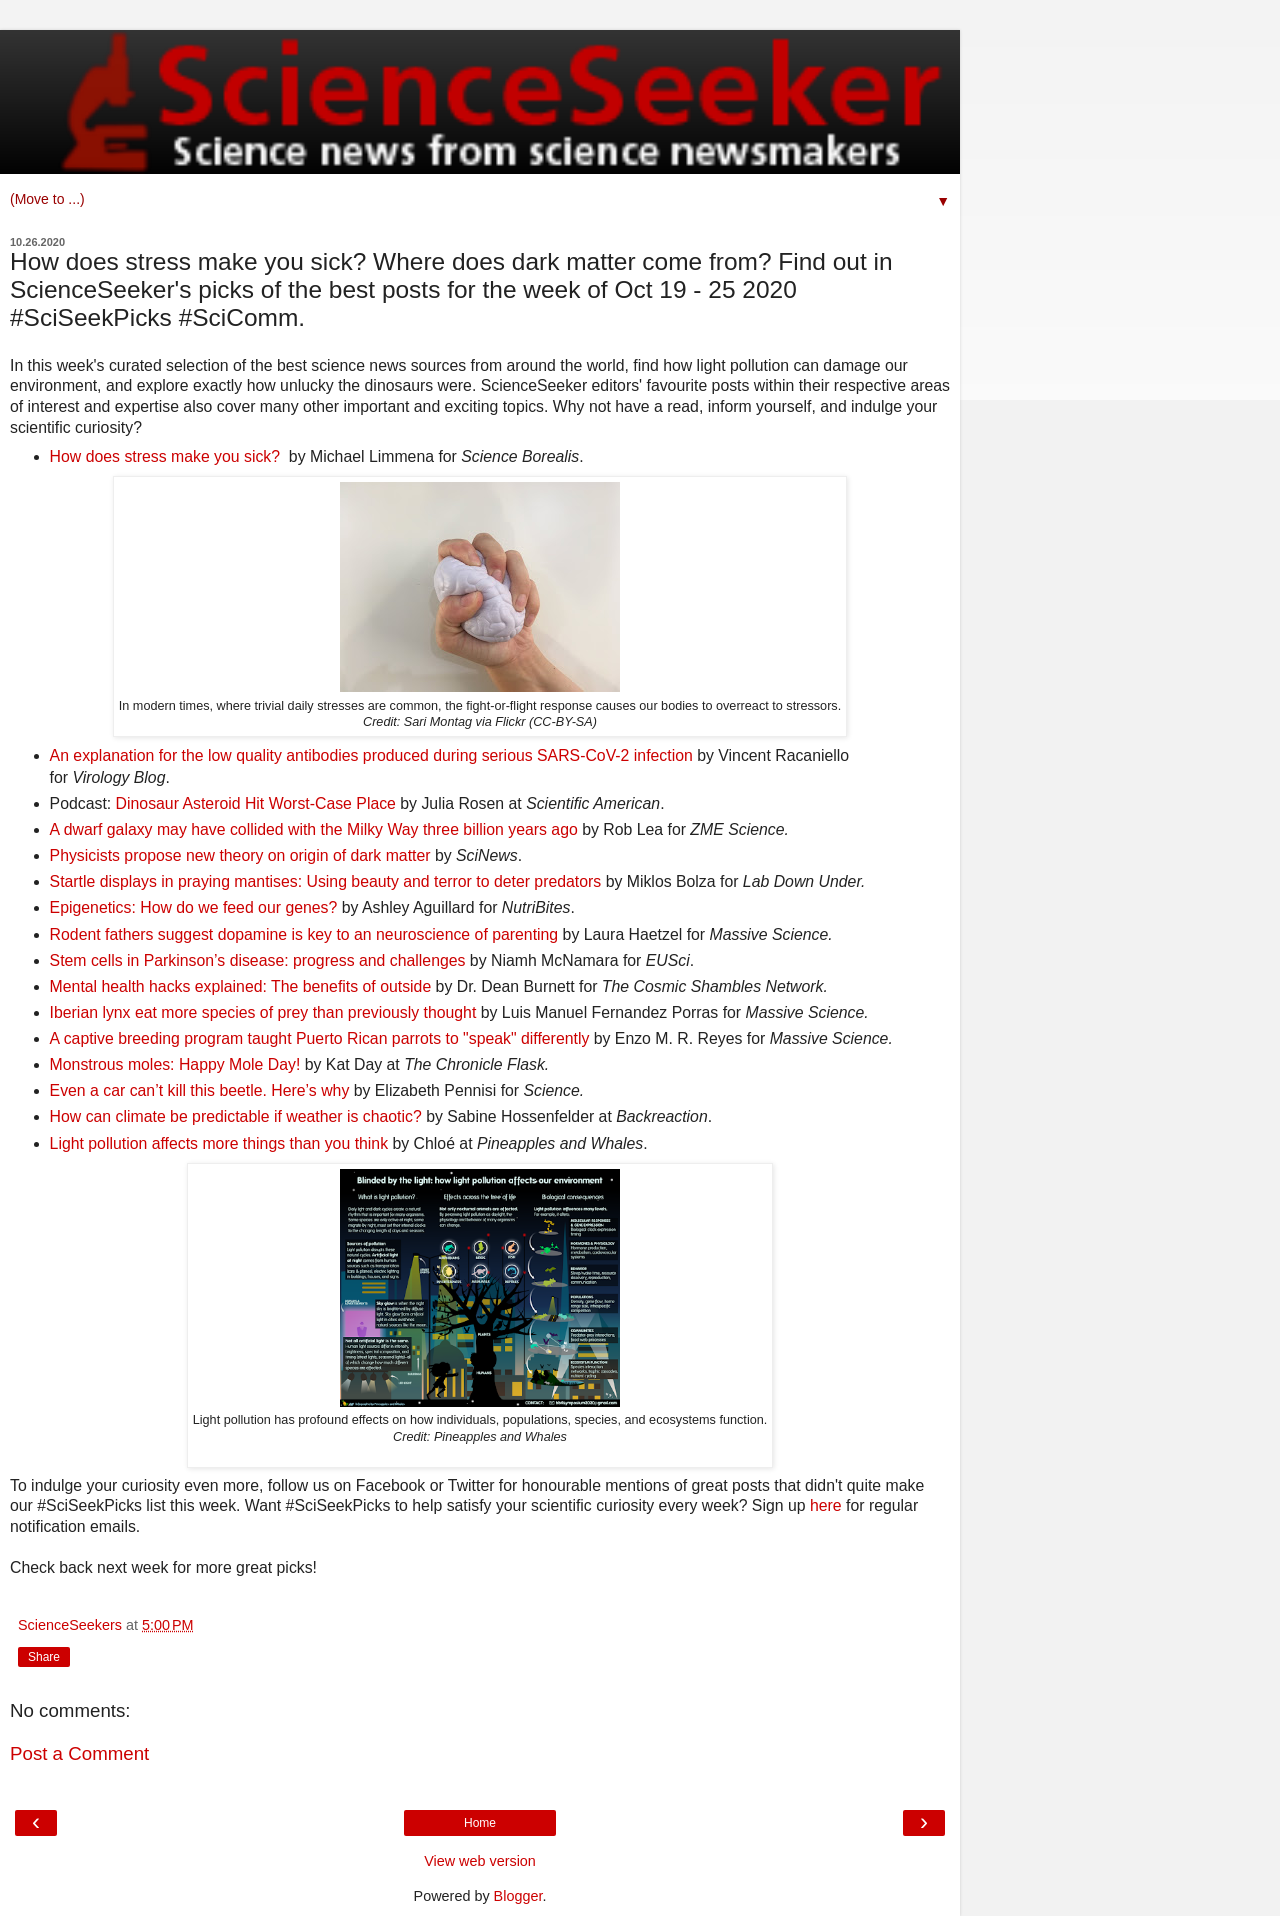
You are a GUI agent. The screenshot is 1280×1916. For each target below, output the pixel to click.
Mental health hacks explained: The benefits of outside (241, 986)
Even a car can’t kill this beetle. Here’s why (200, 1090)
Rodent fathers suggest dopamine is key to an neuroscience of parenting (304, 934)
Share (44, 1657)
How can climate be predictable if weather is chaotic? (236, 1116)
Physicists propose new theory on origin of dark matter (240, 855)
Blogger (518, 1896)
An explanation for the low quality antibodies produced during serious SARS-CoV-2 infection (371, 755)
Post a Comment (79, 1753)
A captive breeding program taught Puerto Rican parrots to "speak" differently (320, 1038)
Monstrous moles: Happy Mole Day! (175, 1064)
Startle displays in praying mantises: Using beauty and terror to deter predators (326, 881)
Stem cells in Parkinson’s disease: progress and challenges (258, 960)
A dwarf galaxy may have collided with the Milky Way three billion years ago (314, 829)
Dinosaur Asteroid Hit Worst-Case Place (256, 803)
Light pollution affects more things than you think (219, 1143)
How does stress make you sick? (165, 456)
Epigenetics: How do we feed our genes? (194, 907)
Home (480, 1823)
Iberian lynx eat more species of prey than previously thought (263, 1012)
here (826, 1505)
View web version (480, 1861)
